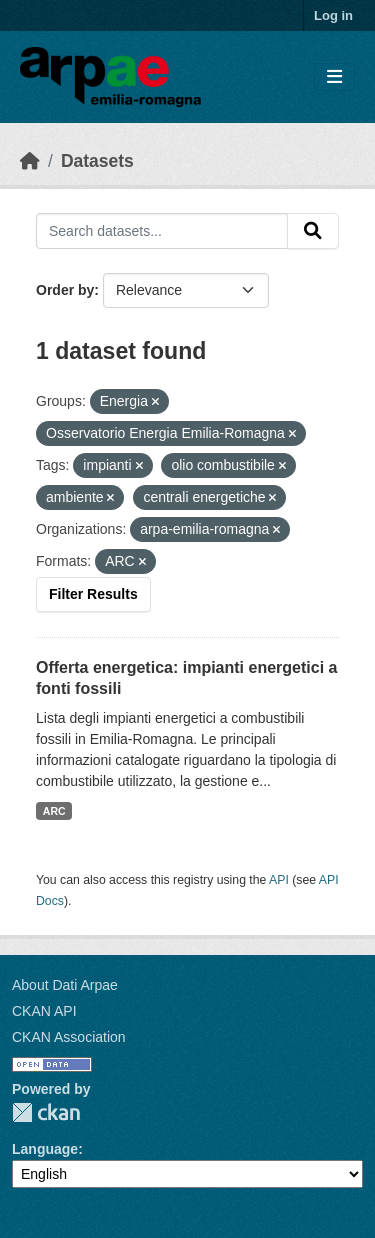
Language (45, 1149)
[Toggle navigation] (334, 77)
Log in (333, 15)
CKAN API (44, 1011)
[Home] (30, 161)
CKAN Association (69, 1037)
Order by (65, 290)
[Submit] (313, 231)
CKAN (46, 1112)
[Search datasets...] (162, 231)
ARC (54, 811)
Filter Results (93, 594)
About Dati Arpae (65, 985)
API (279, 880)
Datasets (97, 161)
